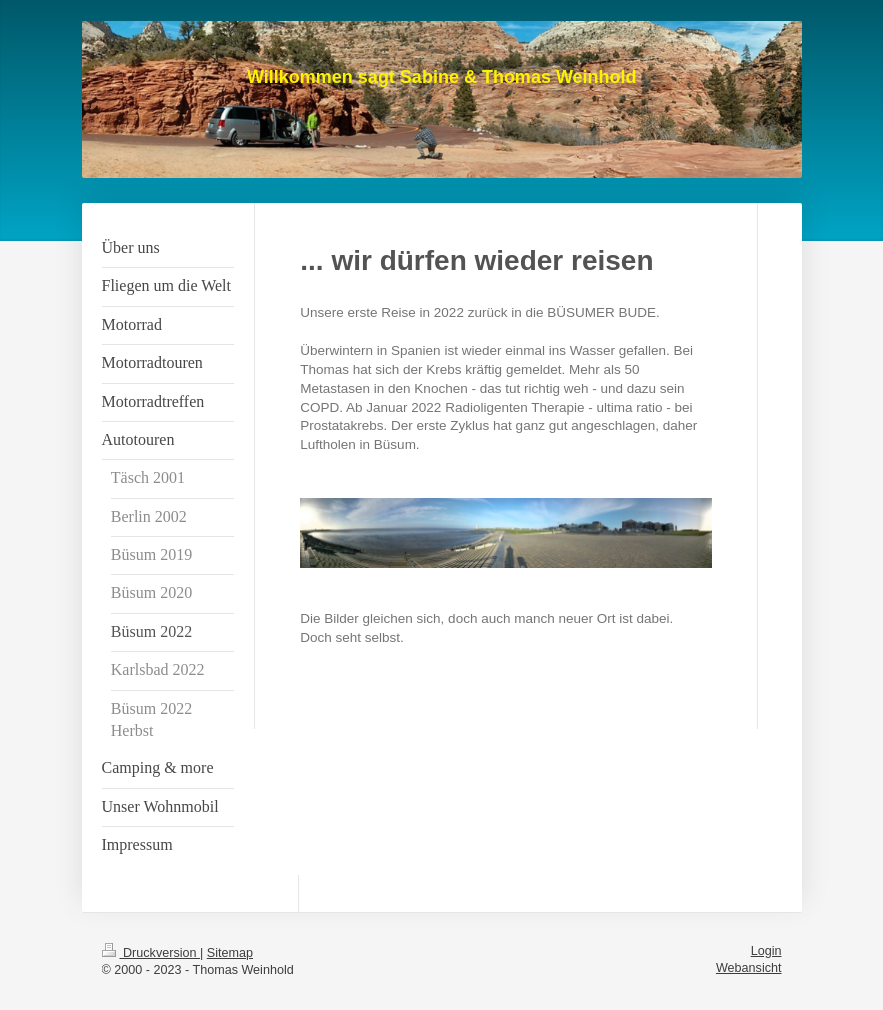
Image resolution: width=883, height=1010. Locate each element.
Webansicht (749, 968)
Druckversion (151, 953)
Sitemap (230, 953)
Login (766, 951)
